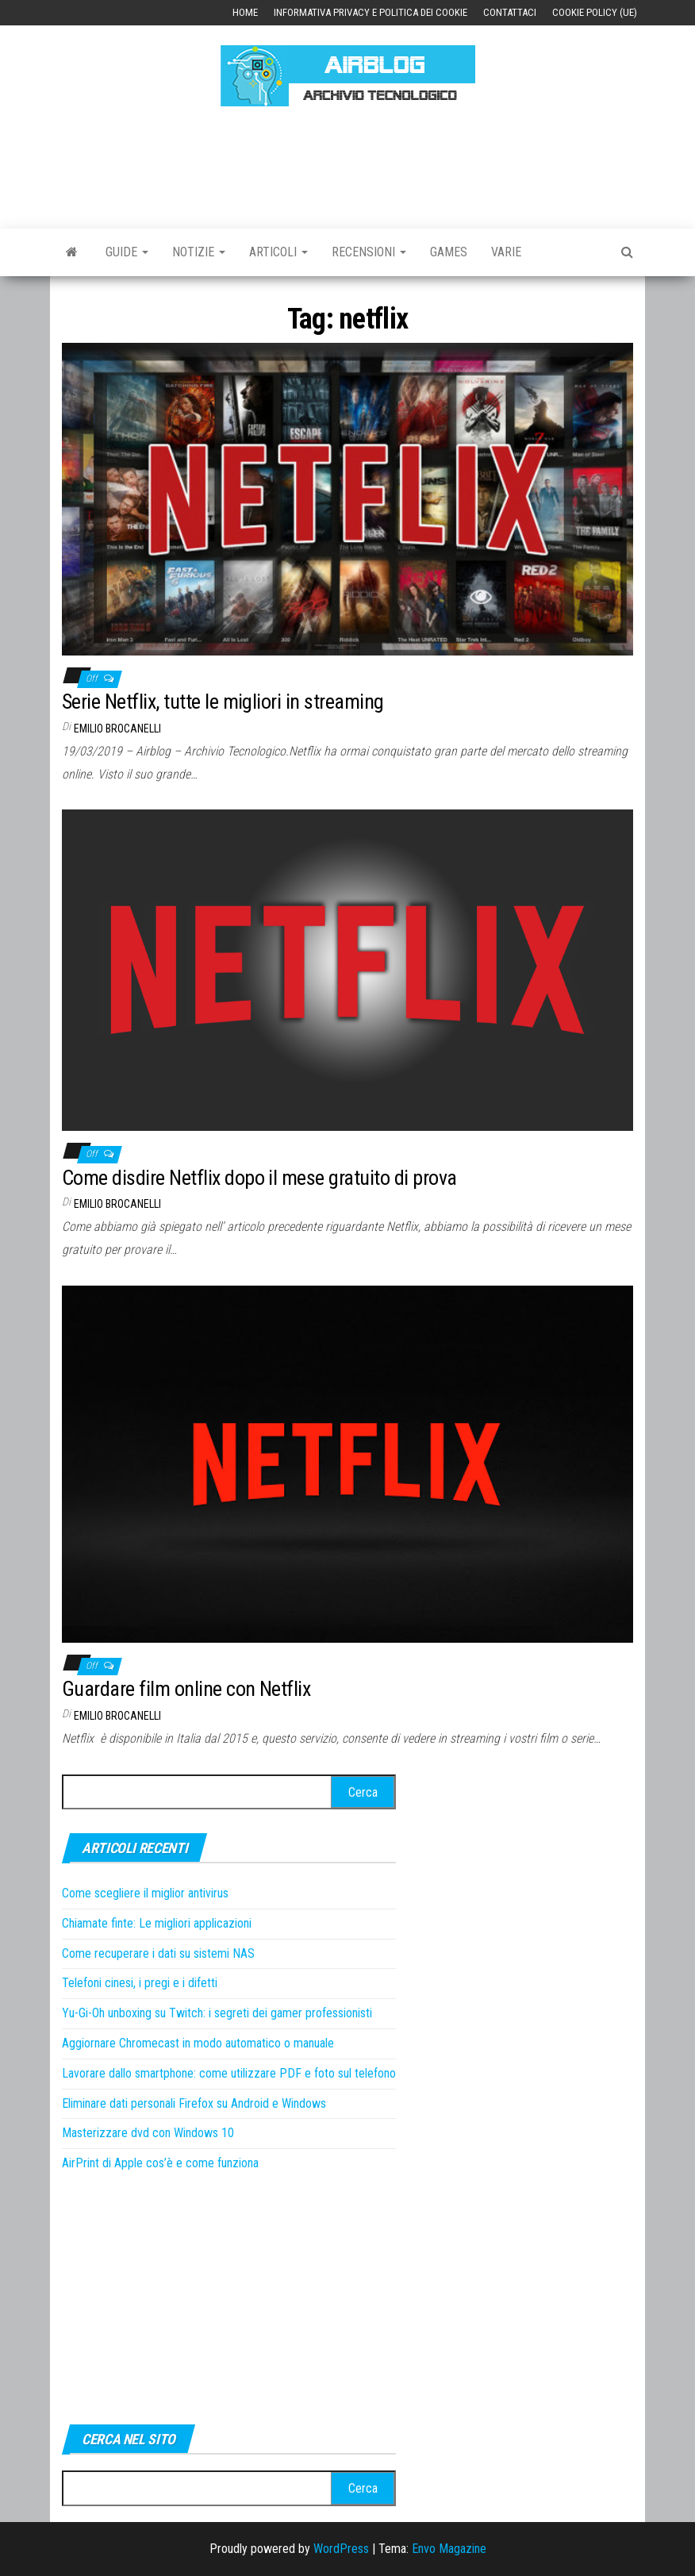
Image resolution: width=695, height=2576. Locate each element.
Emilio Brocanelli (117, 728)
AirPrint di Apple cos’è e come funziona (160, 2162)
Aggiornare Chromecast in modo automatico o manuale (198, 2043)
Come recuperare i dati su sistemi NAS (158, 1953)
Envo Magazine (449, 2548)
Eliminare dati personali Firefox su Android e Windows (194, 2103)
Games (448, 252)
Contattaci (509, 12)
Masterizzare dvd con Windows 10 (148, 2132)
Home (245, 12)
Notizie (198, 252)
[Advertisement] (350, 165)
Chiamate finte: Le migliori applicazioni (157, 1923)
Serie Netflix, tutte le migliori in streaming (223, 701)
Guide (127, 252)
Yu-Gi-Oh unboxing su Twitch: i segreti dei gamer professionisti (217, 2012)
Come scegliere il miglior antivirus (145, 1893)
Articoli (278, 252)
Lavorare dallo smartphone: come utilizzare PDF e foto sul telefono (229, 2073)
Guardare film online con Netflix (186, 1689)
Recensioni (369, 252)
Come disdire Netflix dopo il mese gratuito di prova (259, 1178)
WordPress (341, 2548)
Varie (506, 252)
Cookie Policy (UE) (594, 12)
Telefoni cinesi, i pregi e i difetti (139, 1982)
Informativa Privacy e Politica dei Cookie (370, 12)
